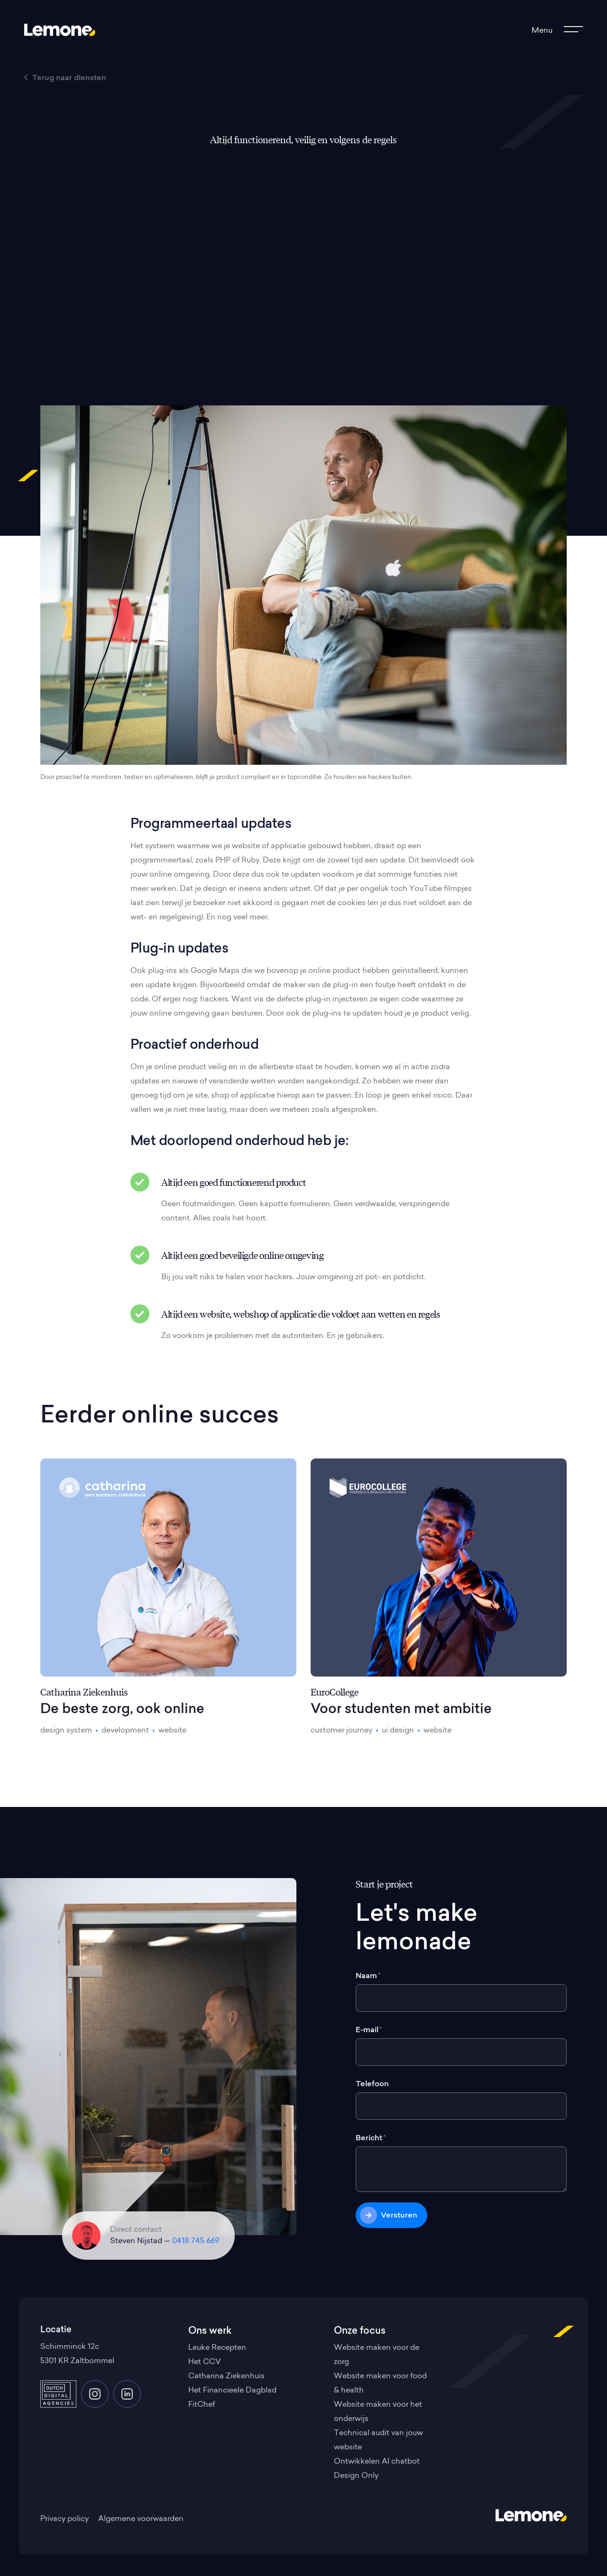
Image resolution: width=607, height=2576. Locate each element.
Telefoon (372, 2084)
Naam (368, 1976)
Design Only (356, 2476)
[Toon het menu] (556, 31)
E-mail (369, 2030)
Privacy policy (64, 2519)
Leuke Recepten (217, 2348)
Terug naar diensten (65, 78)
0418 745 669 (195, 2241)
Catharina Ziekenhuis (226, 2376)
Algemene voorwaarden (141, 2519)
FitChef (201, 2405)
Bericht (371, 2138)
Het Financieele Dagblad (232, 2390)
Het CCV (204, 2362)
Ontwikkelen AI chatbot (377, 2462)
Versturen (399, 2215)
